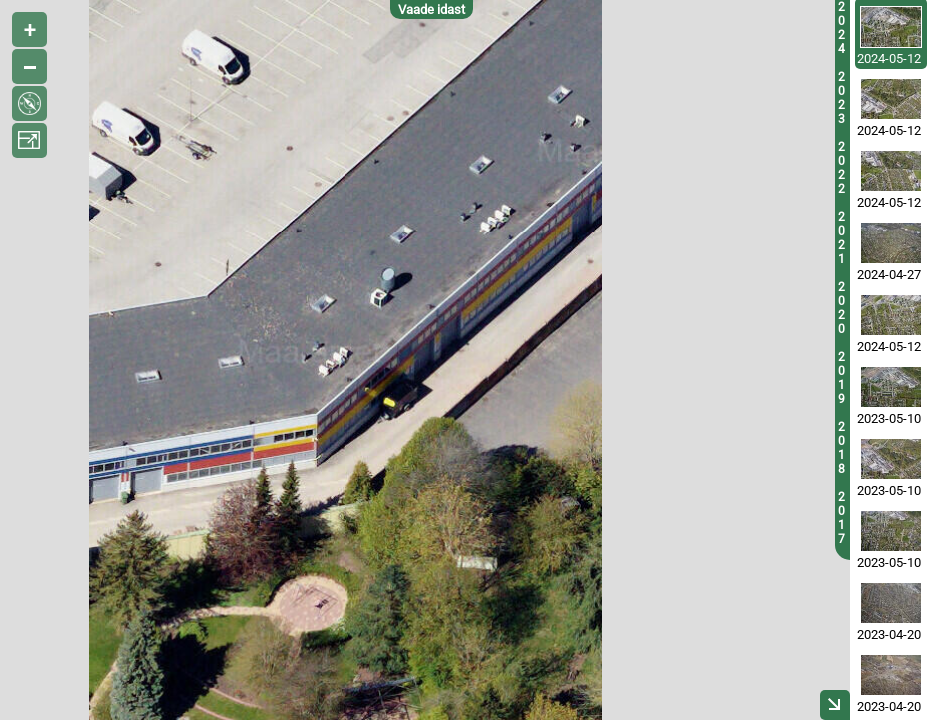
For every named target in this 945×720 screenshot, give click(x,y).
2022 (841, 168)
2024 (841, 28)
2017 (841, 518)
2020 (841, 308)
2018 (841, 448)
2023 (841, 98)
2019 (841, 378)
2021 (841, 238)
